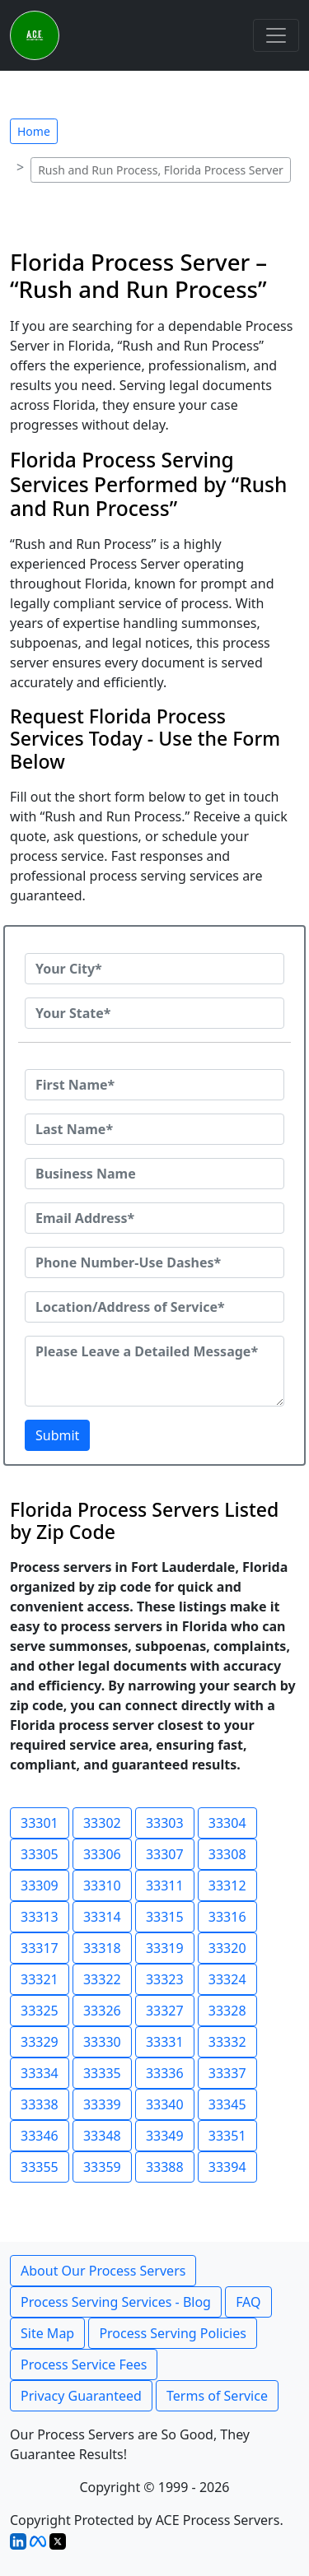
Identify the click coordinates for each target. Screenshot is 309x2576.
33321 (40, 1979)
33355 (40, 2167)
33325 (40, 2011)
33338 (40, 2104)
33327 (165, 2011)
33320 (227, 1948)
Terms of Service (217, 2396)
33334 (40, 2073)
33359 (102, 2167)
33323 (165, 1979)
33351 (227, 2136)
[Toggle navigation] (276, 35)
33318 (102, 1948)
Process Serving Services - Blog (116, 2302)
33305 (40, 1854)
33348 (102, 2136)
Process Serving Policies (172, 2333)
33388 (165, 2167)
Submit (57, 1435)
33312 (227, 1885)
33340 (165, 2104)
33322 (102, 1979)
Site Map (47, 2333)
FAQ (248, 2302)
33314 (102, 1917)
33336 (165, 2073)
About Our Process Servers (103, 2271)
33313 (40, 1917)
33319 (165, 1948)
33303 (165, 1823)
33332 (227, 2042)
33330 (102, 2042)
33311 (165, 1885)
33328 (227, 2011)
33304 (227, 1823)
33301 (40, 1823)
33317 (40, 1948)
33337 (227, 2073)
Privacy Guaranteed (81, 2396)
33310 (102, 1885)
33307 (165, 1854)
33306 (102, 1854)
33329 (40, 2042)
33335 (102, 2073)
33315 (165, 1917)
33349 (165, 2136)
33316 (227, 1917)
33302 (102, 1823)
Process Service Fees (84, 2364)
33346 (40, 2136)
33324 (227, 1979)
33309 (40, 1885)
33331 (165, 2042)
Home (33, 131)
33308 (227, 1854)
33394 (227, 2167)
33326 (102, 2011)
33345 (227, 2104)
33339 (102, 2104)
